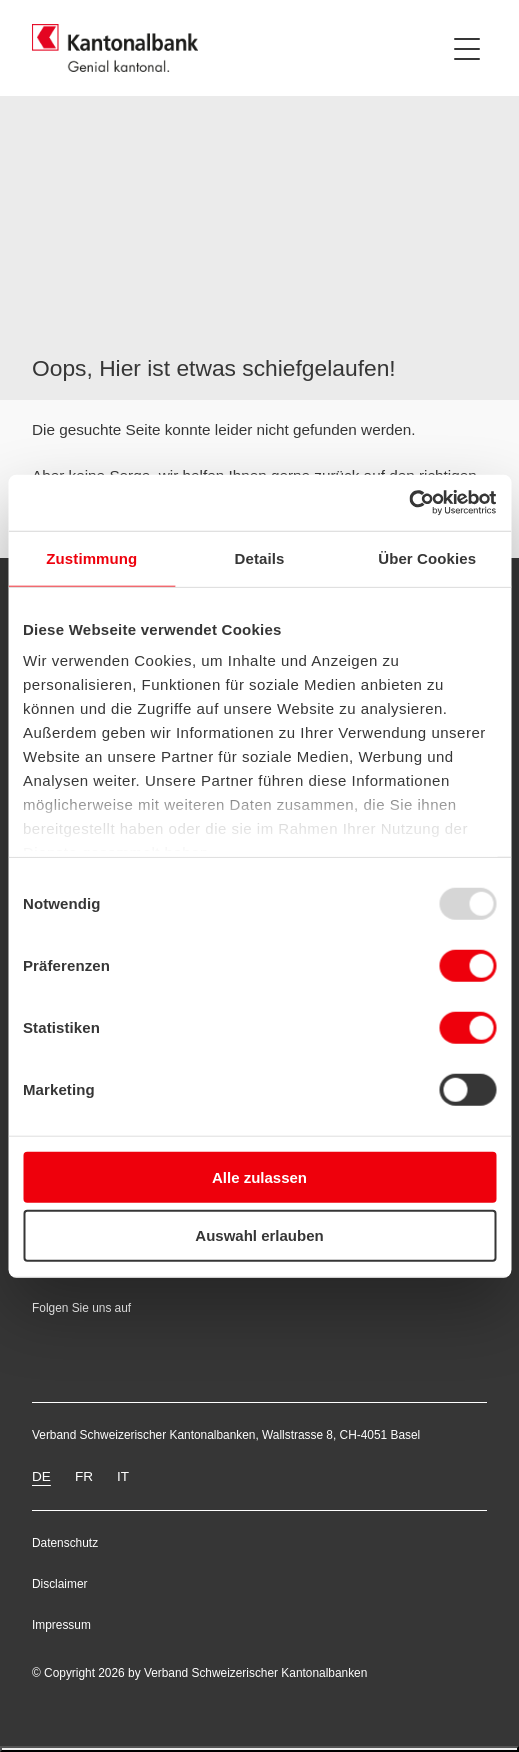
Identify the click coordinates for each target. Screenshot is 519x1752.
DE (41, 1476)
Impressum (61, 1625)
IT (123, 1476)
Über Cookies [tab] (427, 557)
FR (84, 1476)
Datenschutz (65, 1543)
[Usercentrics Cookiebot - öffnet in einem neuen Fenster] (408, 503)
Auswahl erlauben (259, 1235)
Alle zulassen (259, 1176)
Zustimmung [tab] (91, 557)
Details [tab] (260, 557)
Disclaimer (60, 1584)
